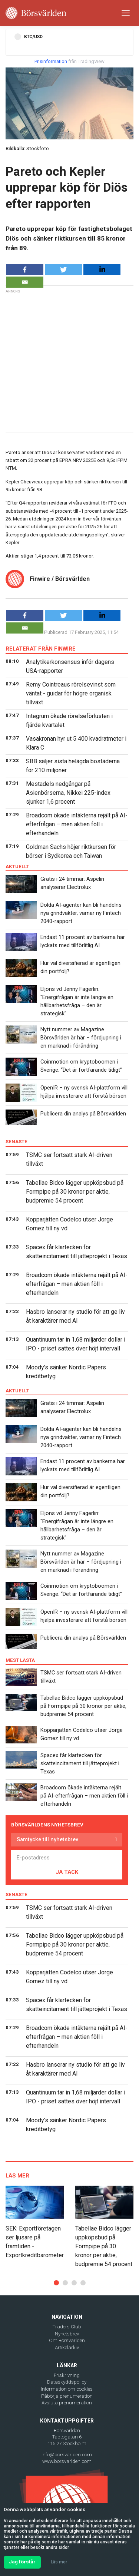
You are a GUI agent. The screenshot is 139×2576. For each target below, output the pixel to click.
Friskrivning (67, 2375)
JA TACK (67, 1872)
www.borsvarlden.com (67, 2461)
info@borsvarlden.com (67, 2454)
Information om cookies (67, 2389)
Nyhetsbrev (67, 2334)
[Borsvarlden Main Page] (36, 13)
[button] (56, 2282)
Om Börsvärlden (67, 2340)
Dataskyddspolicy (66, 2382)
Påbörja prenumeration (67, 2396)
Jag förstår (22, 2562)
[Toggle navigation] (125, 13)
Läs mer (59, 2562)
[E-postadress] (66, 1857)
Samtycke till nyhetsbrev (47, 1839)
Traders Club (67, 2326)
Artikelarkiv (67, 2347)
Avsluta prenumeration (67, 2402)
